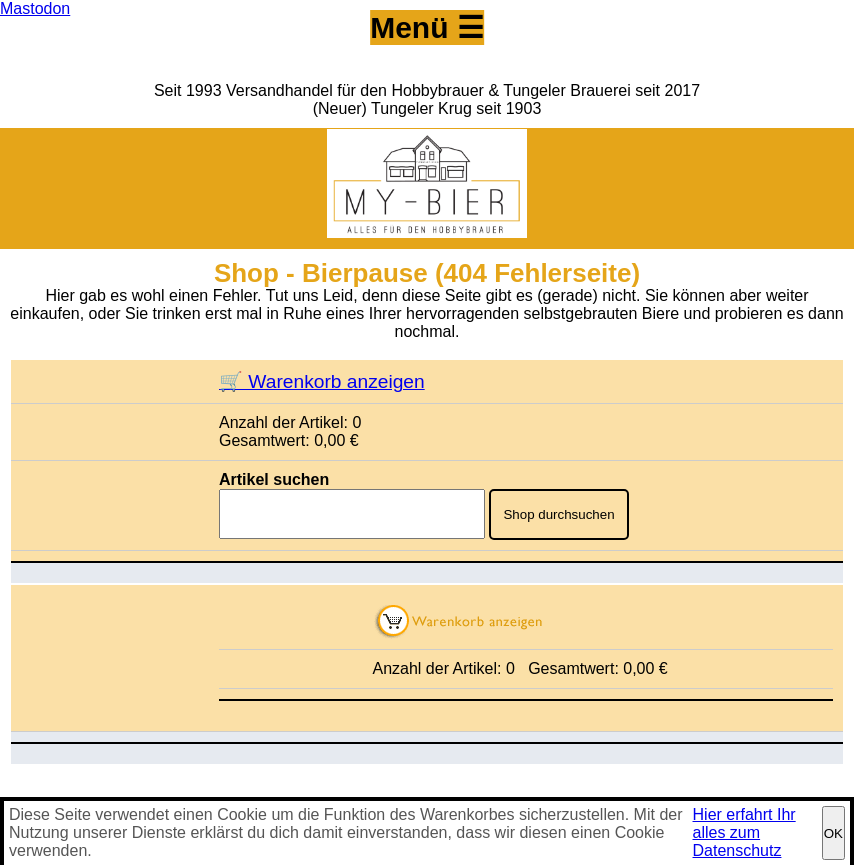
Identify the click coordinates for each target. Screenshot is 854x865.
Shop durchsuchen (558, 514)
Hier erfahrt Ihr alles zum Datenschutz (744, 832)
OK (833, 833)
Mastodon (35, 8)
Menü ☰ (427, 27)
